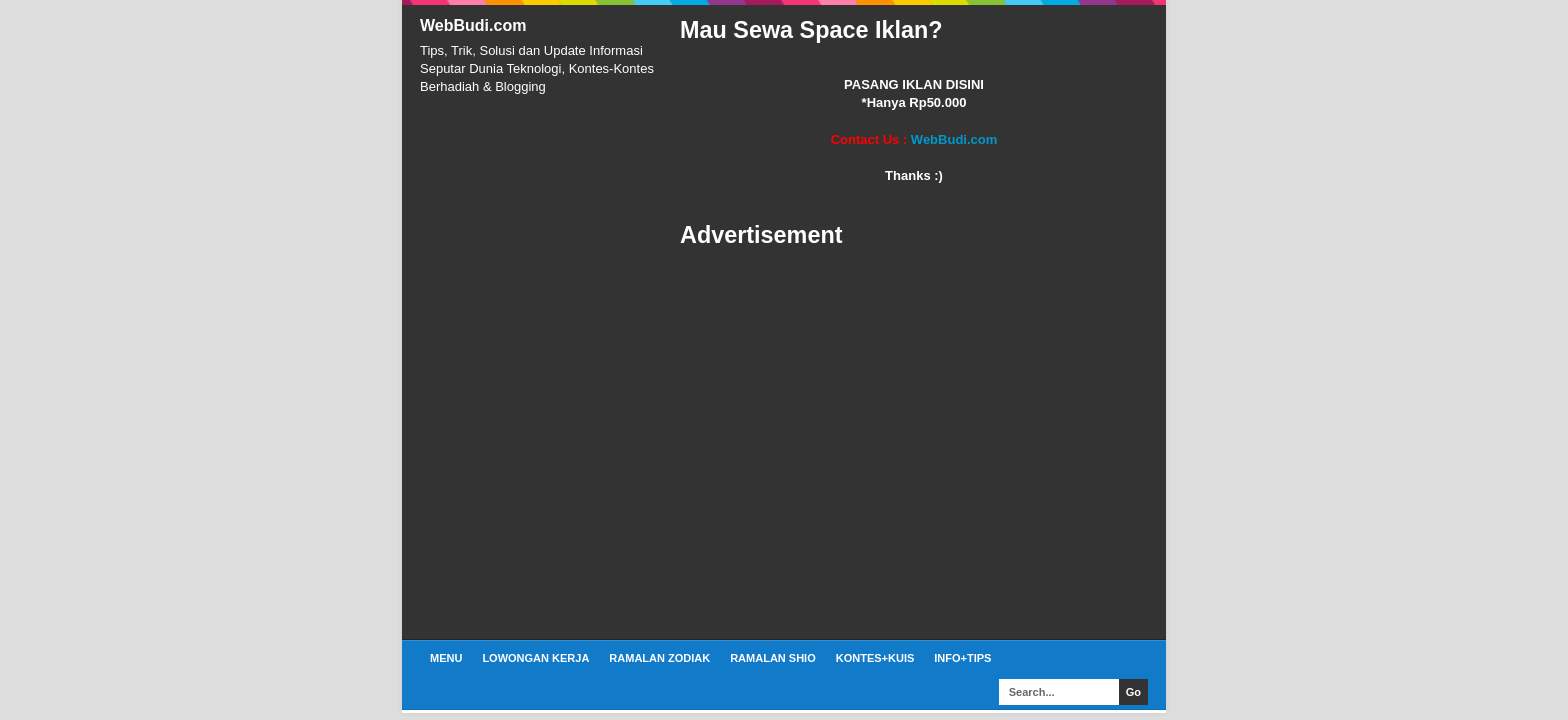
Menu (446, 658)
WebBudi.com (473, 25)
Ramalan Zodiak (659, 658)
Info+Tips (962, 658)
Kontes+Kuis (875, 658)
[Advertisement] (914, 445)
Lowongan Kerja (535, 658)
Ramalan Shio (773, 658)
